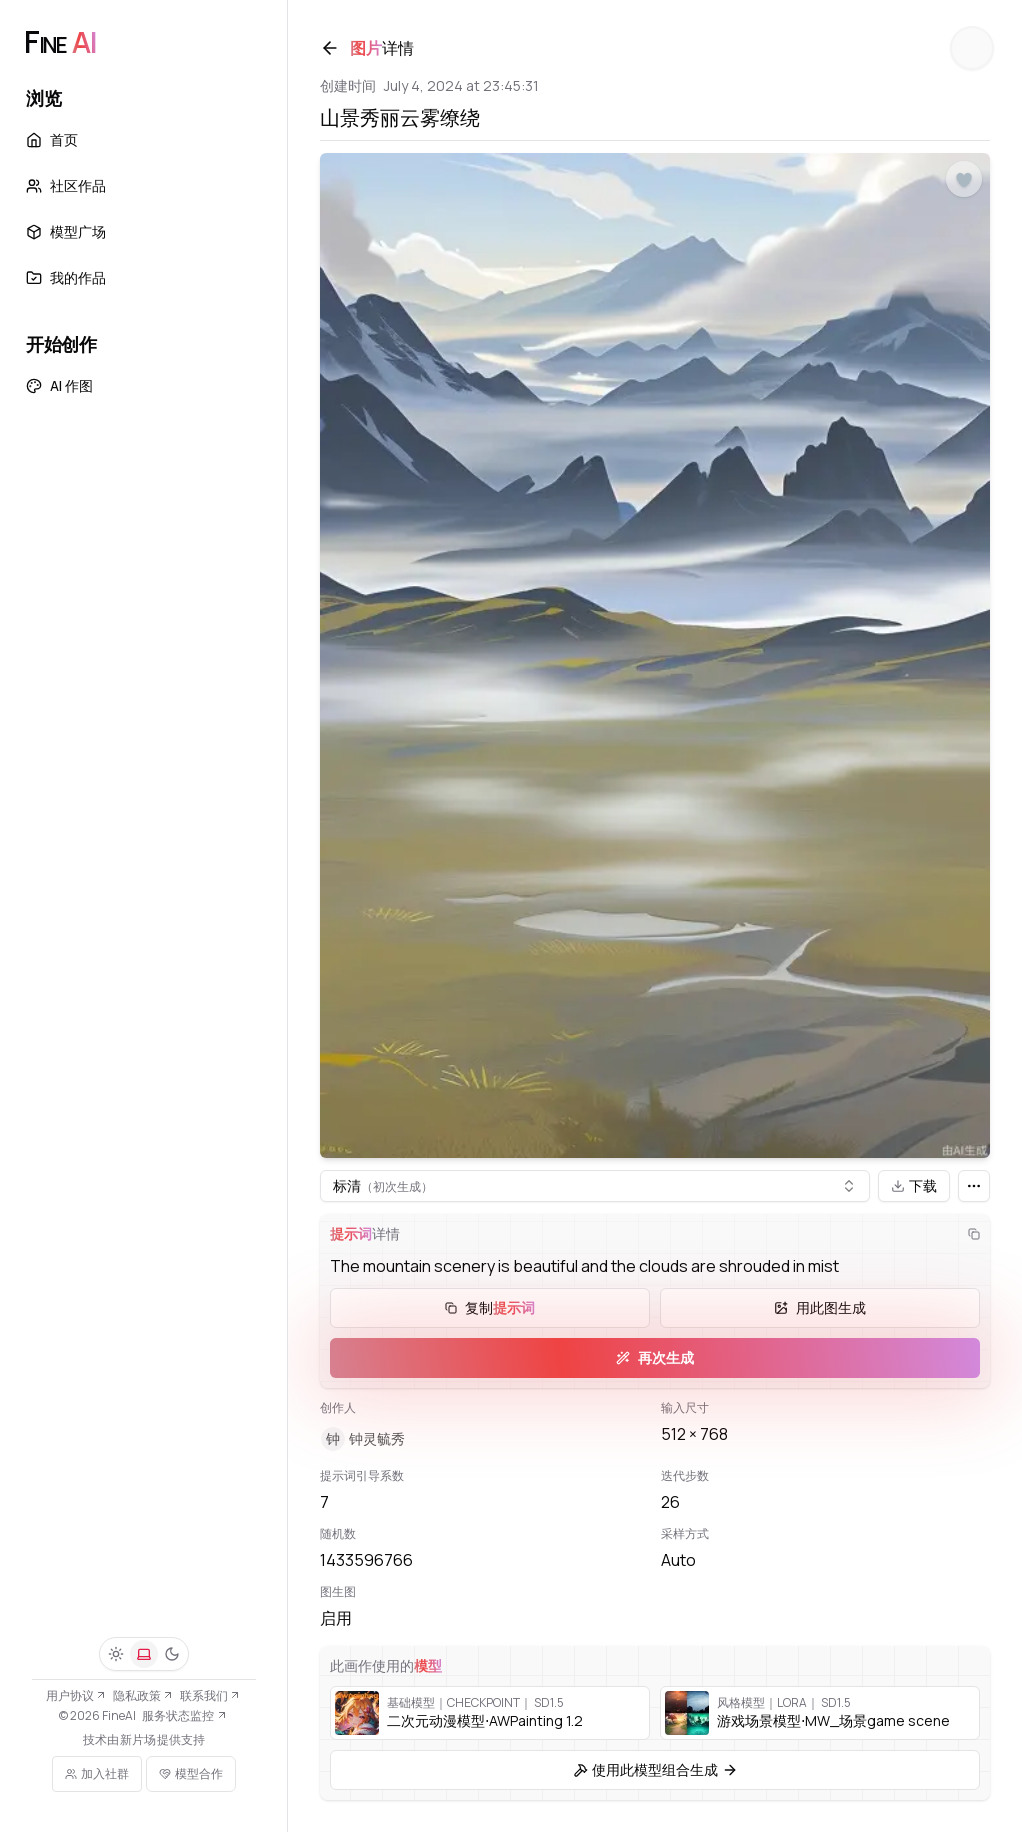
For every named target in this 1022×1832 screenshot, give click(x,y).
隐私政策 (143, 1695)
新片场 (138, 1740)
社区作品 (66, 185)
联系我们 (210, 1695)
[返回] (330, 48)
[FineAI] (60, 42)
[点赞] (964, 180)
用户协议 (76, 1695)
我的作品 (66, 277)
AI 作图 (59, 385)
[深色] (172, 1654)
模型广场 (66, 231)
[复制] (974, 1234)
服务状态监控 (184, 1715)
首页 (52, 139)
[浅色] (116, 1654)
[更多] (974, 1186)
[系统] (144, 1654)
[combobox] (595, 1186)
